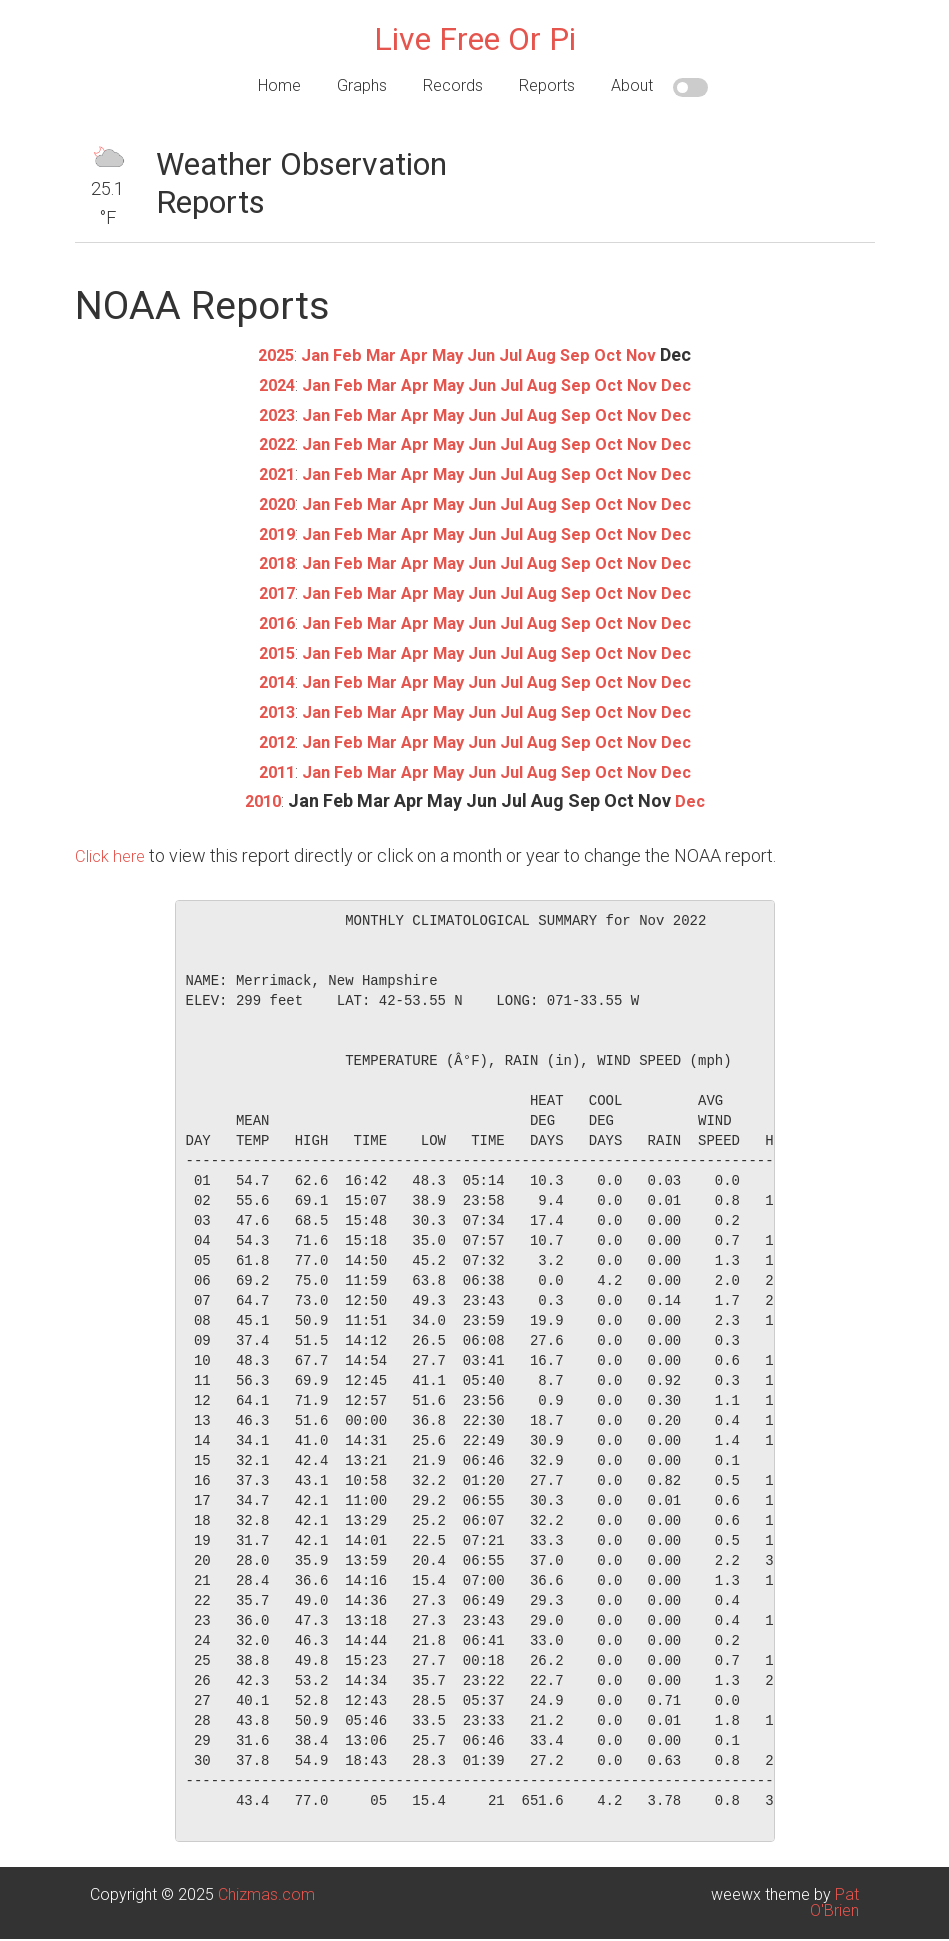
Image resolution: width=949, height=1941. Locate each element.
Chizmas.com (266, 1886)
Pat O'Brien (834, 1894)
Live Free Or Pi (475, 39)
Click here (113, 847)
